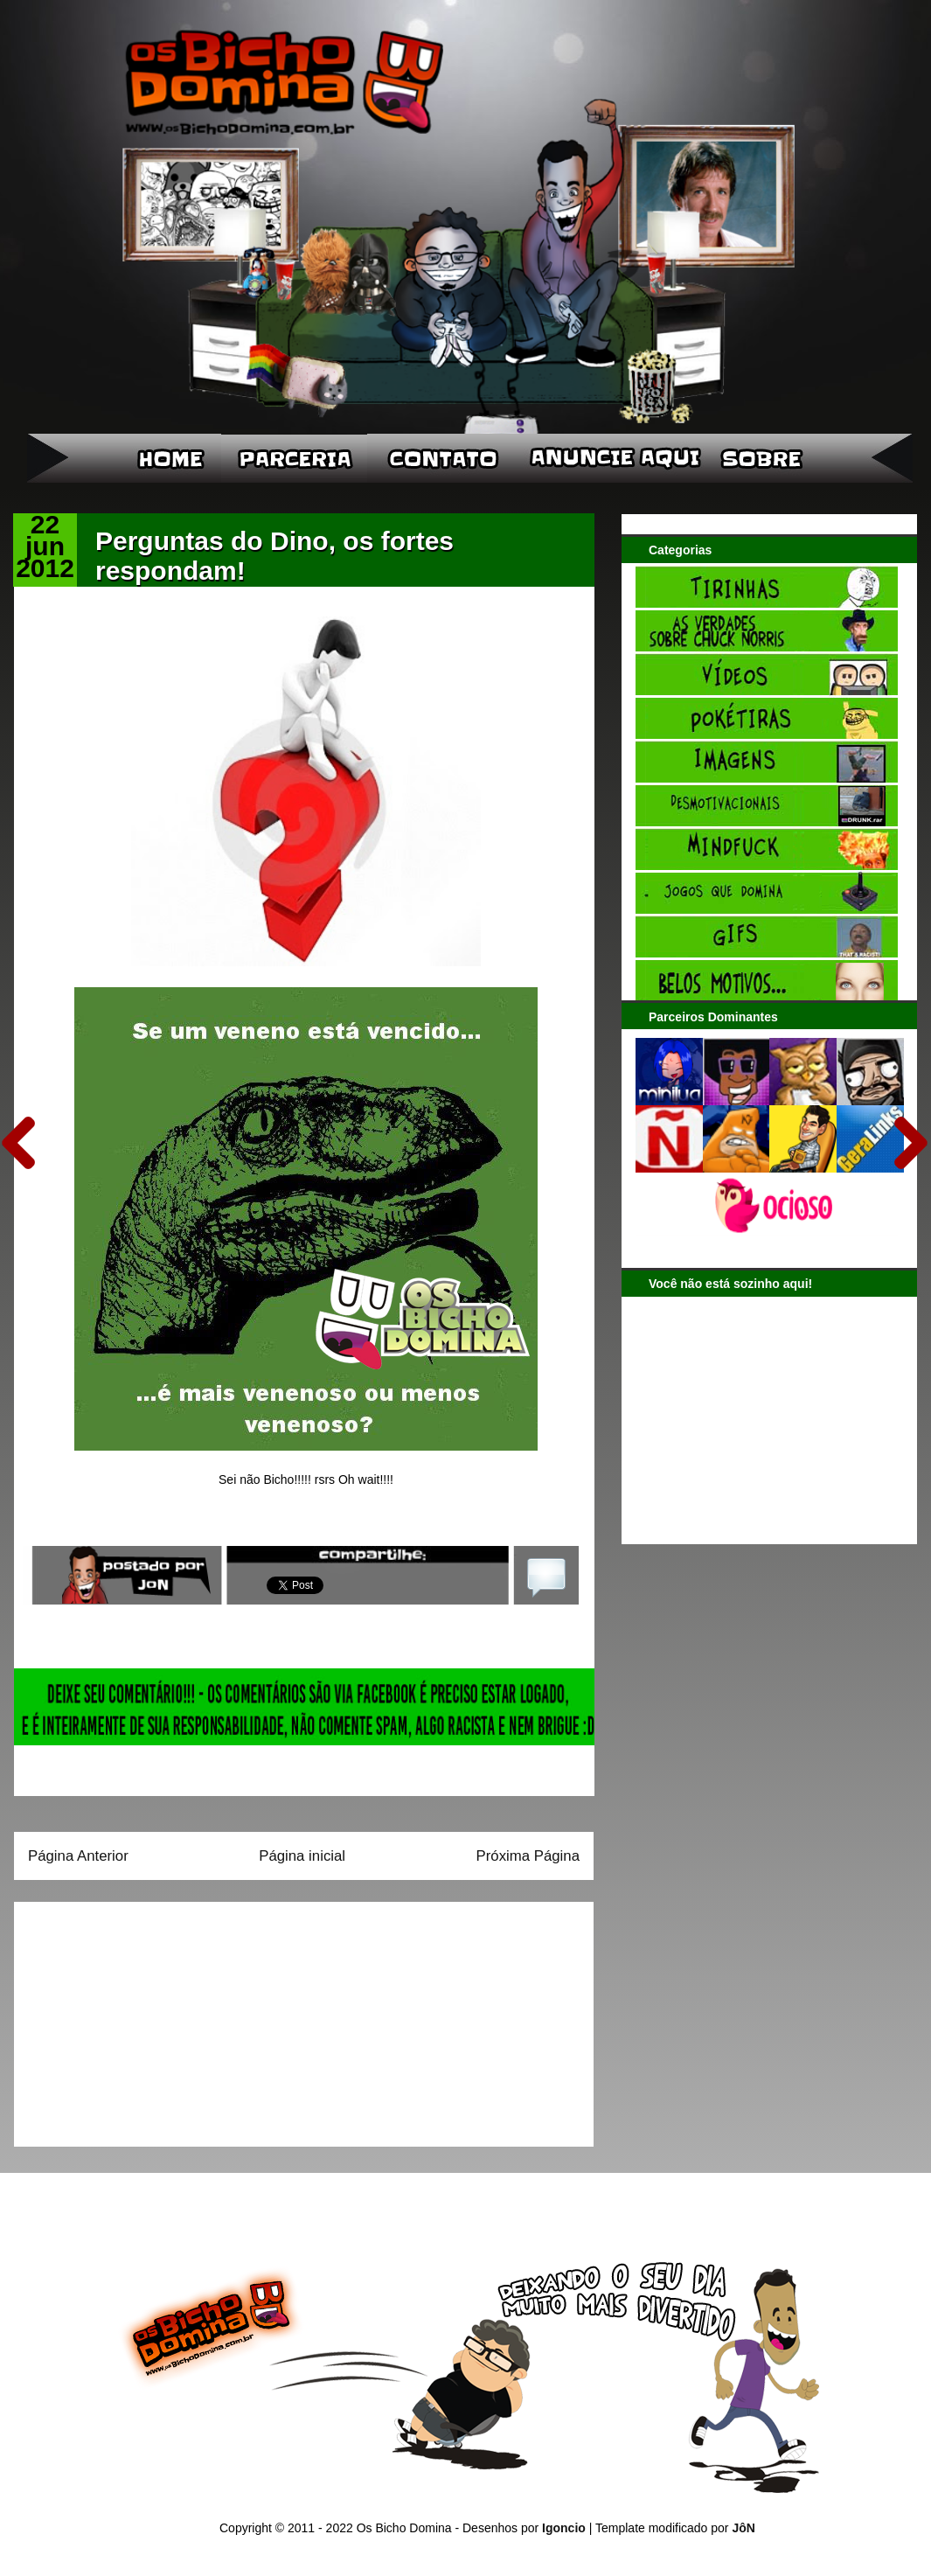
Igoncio (564, 2528)
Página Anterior (78, 1856)
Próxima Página (528, 1856)
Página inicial (302, 1856)
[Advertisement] (137, 2018)
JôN (743, 2528)
